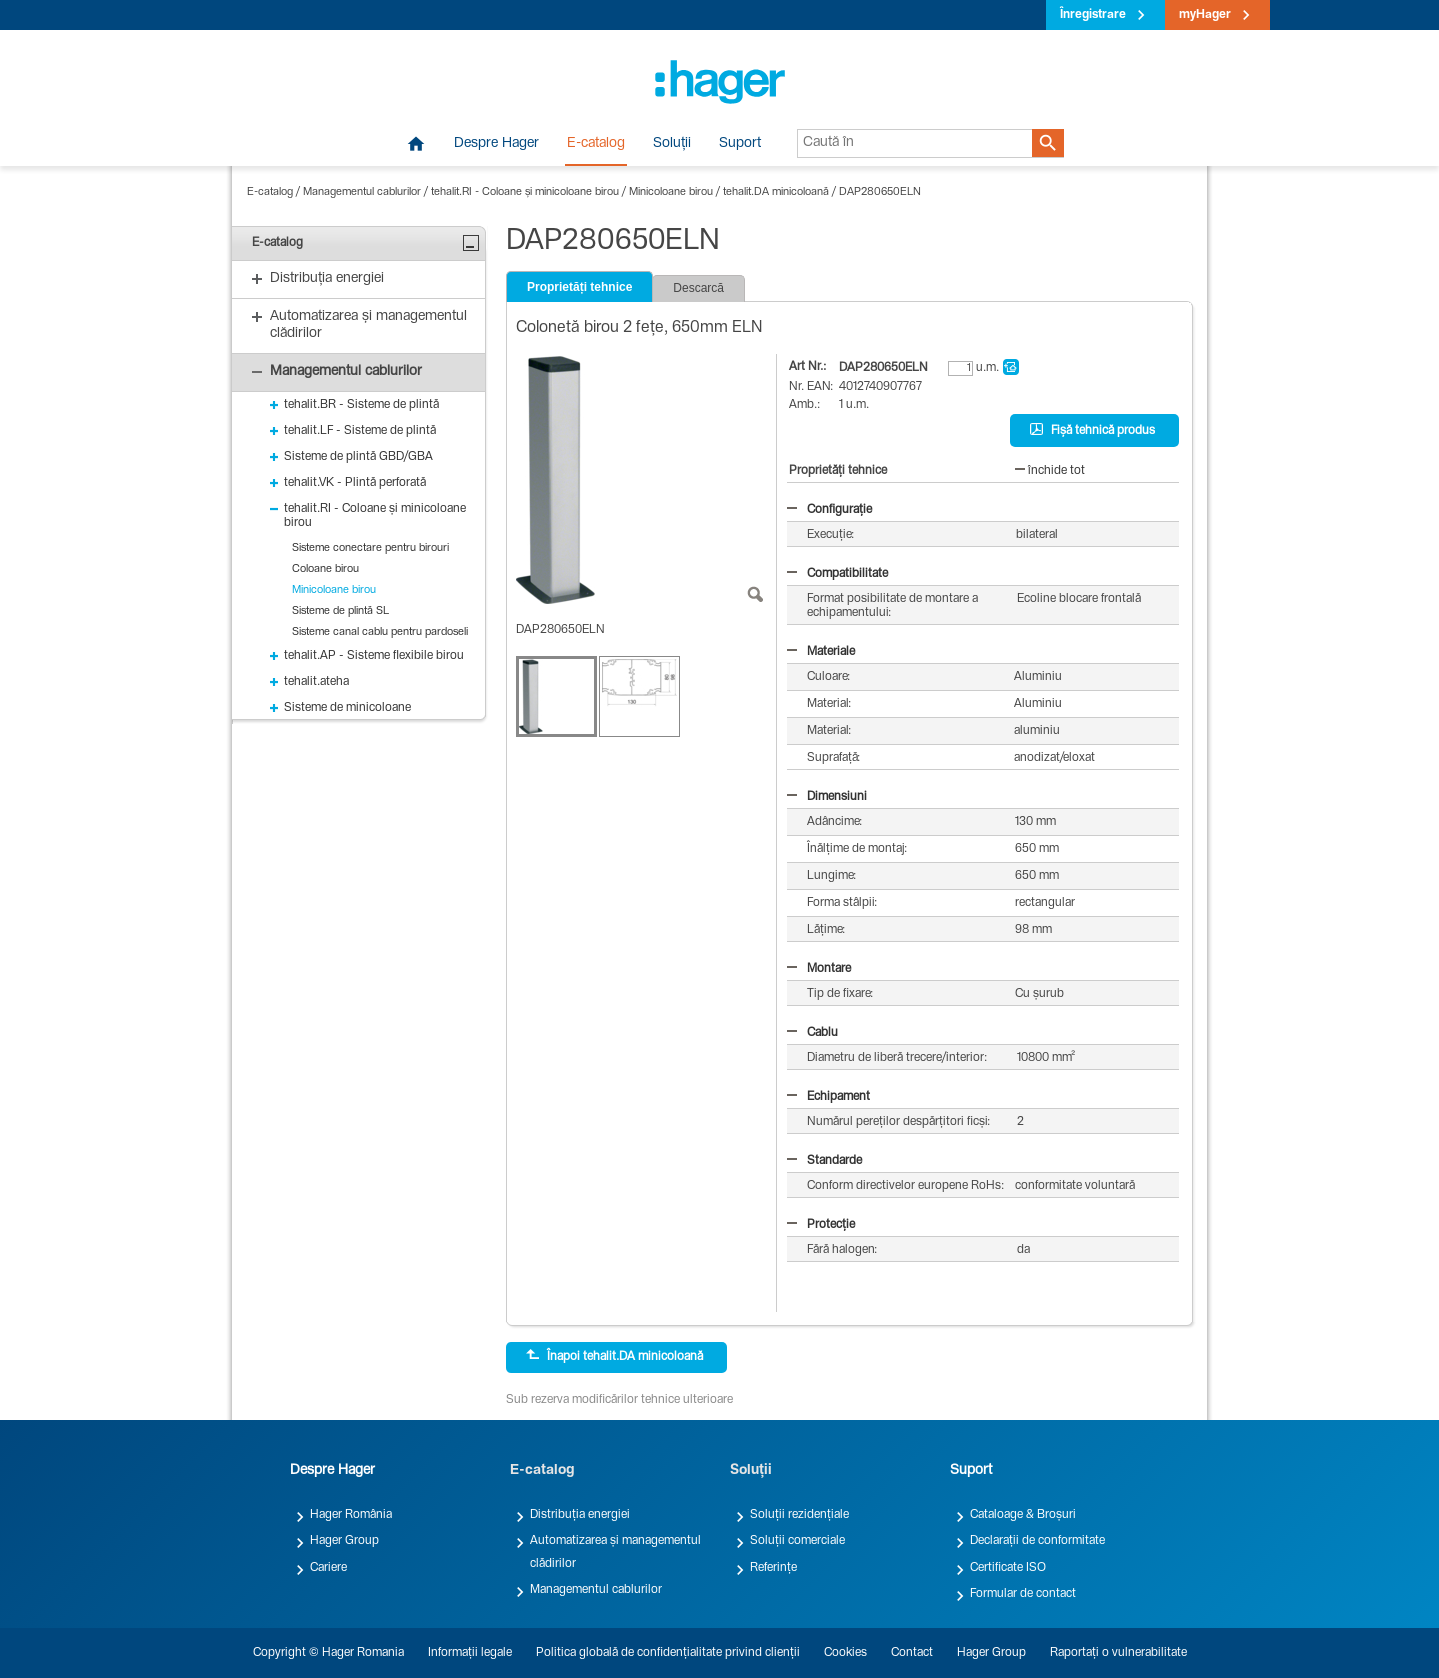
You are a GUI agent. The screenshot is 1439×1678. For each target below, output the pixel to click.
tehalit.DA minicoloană (776, 192)
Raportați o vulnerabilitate (1118, 1653)
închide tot (1050, 471)
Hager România (351, 1515)
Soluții (672, 144)
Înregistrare (1093, 15)
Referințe (773, 1568)
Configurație (829, 510)
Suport (740, 144)
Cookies (845, 1653)
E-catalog (596, 144)
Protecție (821, 1225)
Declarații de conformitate (1037, 1541)
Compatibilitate (837, 574)
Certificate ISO (1008, 1568)
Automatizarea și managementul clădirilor (615, 1552)
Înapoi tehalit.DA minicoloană (614, 1356)
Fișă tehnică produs (1092, 430)
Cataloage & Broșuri (1023, 1515)
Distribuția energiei (580, 1515)
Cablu (812, 1033)
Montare (819, 969)
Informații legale (470, 1653)
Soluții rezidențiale (799, 1515)
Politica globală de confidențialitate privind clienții (668, 1653)
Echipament (828, 1097)
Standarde (824, 1161)
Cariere (328, 1568)
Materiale (821, 652)
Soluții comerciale (797, 1541)
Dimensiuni (827, 797)
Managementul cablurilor (362, 192)
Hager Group (344, 1541)
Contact (912, 1653)
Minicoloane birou (671, 192)
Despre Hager (496, 144)
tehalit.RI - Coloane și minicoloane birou (525, 192)
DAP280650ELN (880, 192)
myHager (1205, 15)
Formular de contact (1023, 1594)
